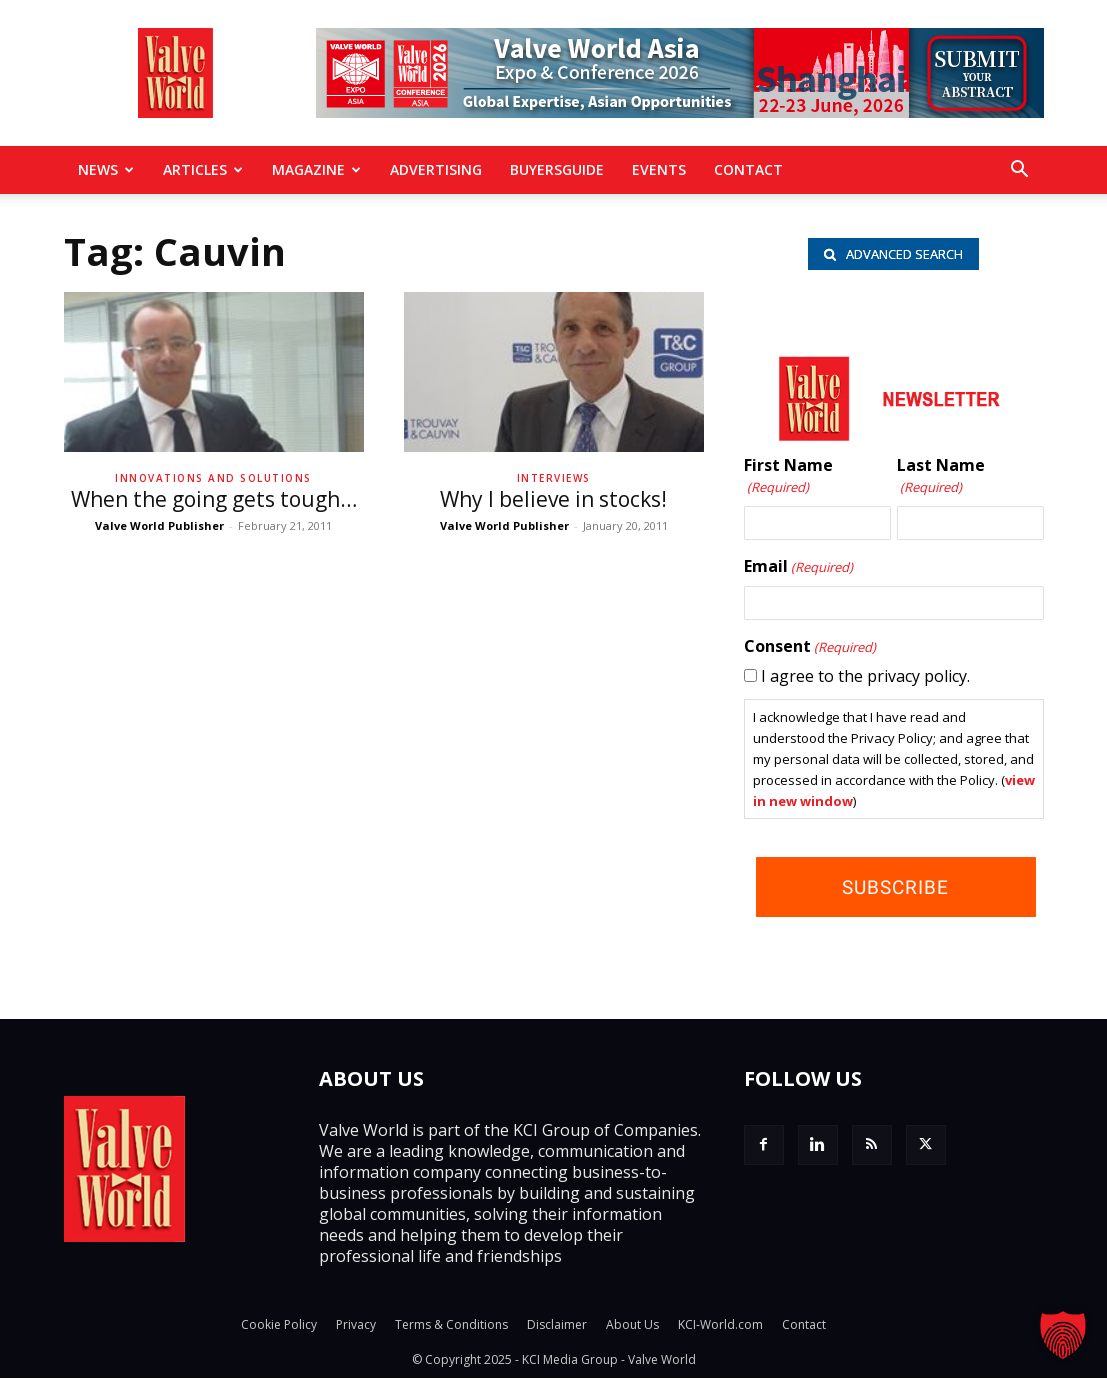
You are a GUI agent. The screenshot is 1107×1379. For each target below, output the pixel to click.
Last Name (941, 476)
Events (659, 169)
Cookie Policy (279, 1325)
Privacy (356, 1325)
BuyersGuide (557, 169)
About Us (632, 1325)
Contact (748, 169)
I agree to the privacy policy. (865, 676)
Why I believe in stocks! (553, 499)
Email (798, 567)
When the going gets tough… (214, 499)
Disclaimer (557, 1325)
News (106, 169)
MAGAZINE (316, 169)
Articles (203, 169)
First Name (788, 476)
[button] (1020, 171)
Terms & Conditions (451, 1325)
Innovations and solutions (213, 478)
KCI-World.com (720, 1325)
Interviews (554, 478)
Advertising (436, 169)
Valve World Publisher (159, 525)
